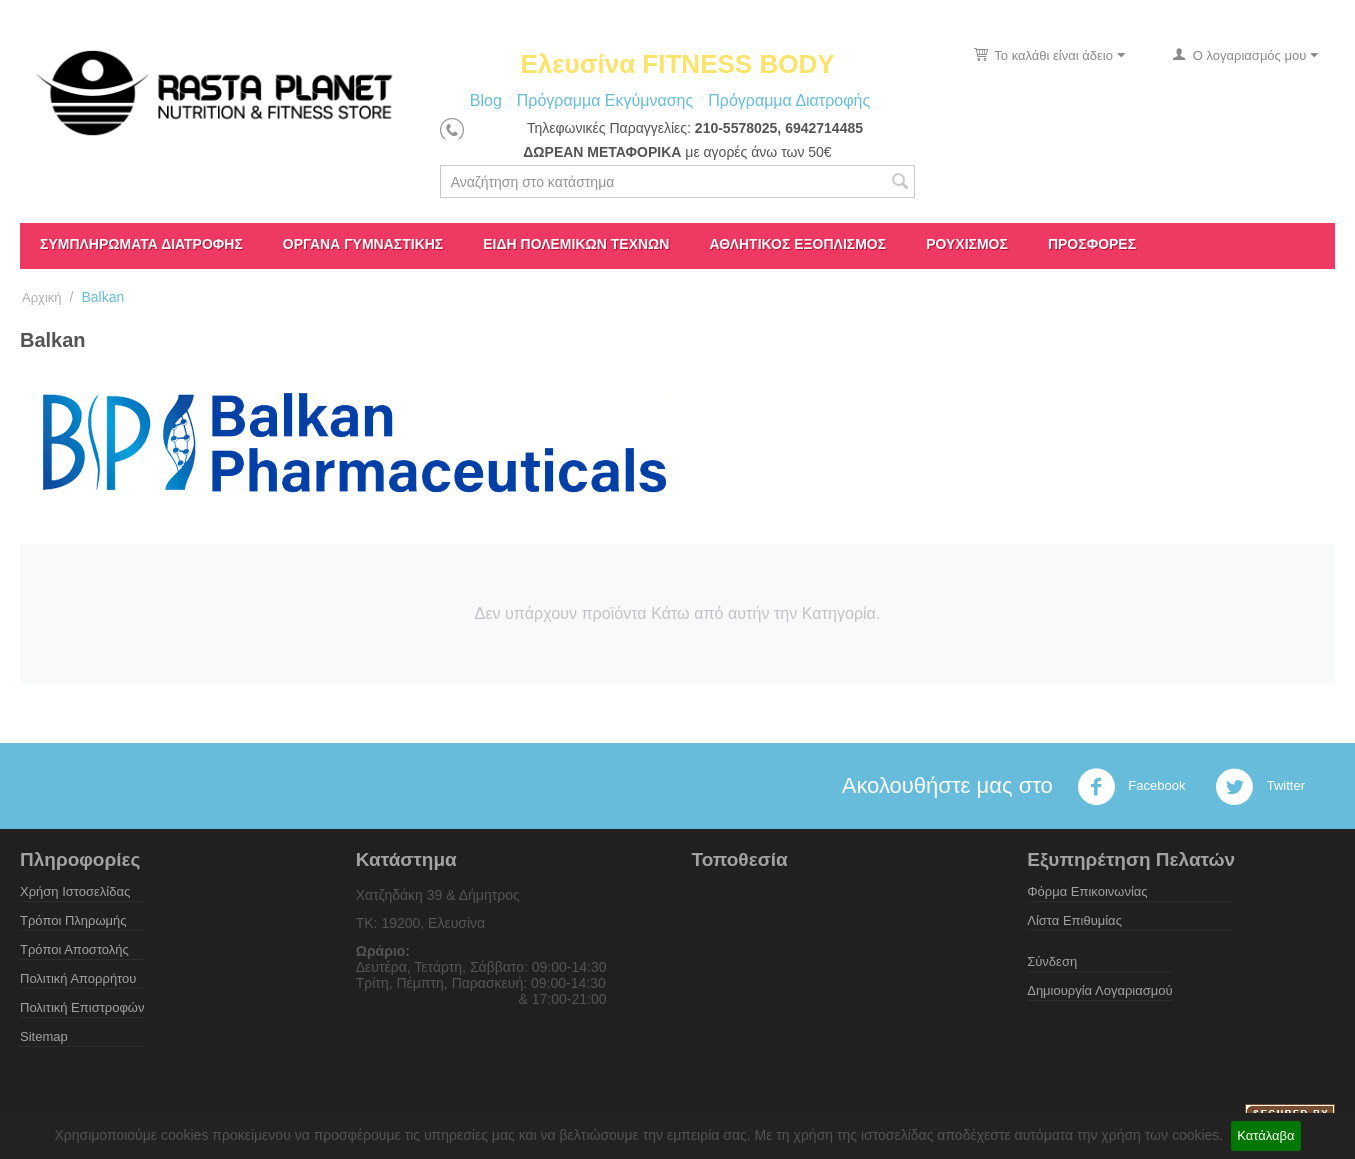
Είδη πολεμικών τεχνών (576, 244)
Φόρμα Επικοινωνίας (1087, 891)
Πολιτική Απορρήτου (78, 978)
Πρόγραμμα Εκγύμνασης (605, 100)
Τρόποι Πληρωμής (73, 920)
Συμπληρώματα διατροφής (141, 244)
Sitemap (44, 1036)
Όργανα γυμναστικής (363, 244)
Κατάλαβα (1265, 1135)
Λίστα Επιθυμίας (1074, 920)
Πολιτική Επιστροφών (82, 1007)
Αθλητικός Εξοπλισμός (797, 244)
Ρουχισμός (967, 244)
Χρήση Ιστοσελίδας (75, 891)
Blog (486, 100)
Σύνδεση (1052, 961)
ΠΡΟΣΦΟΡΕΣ (1092, 244)
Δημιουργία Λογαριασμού (1099, 990)
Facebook (1131, 787)
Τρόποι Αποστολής (74, 949)
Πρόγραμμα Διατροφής (789, 100)
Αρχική (42, 297)
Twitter (1260, 787)
